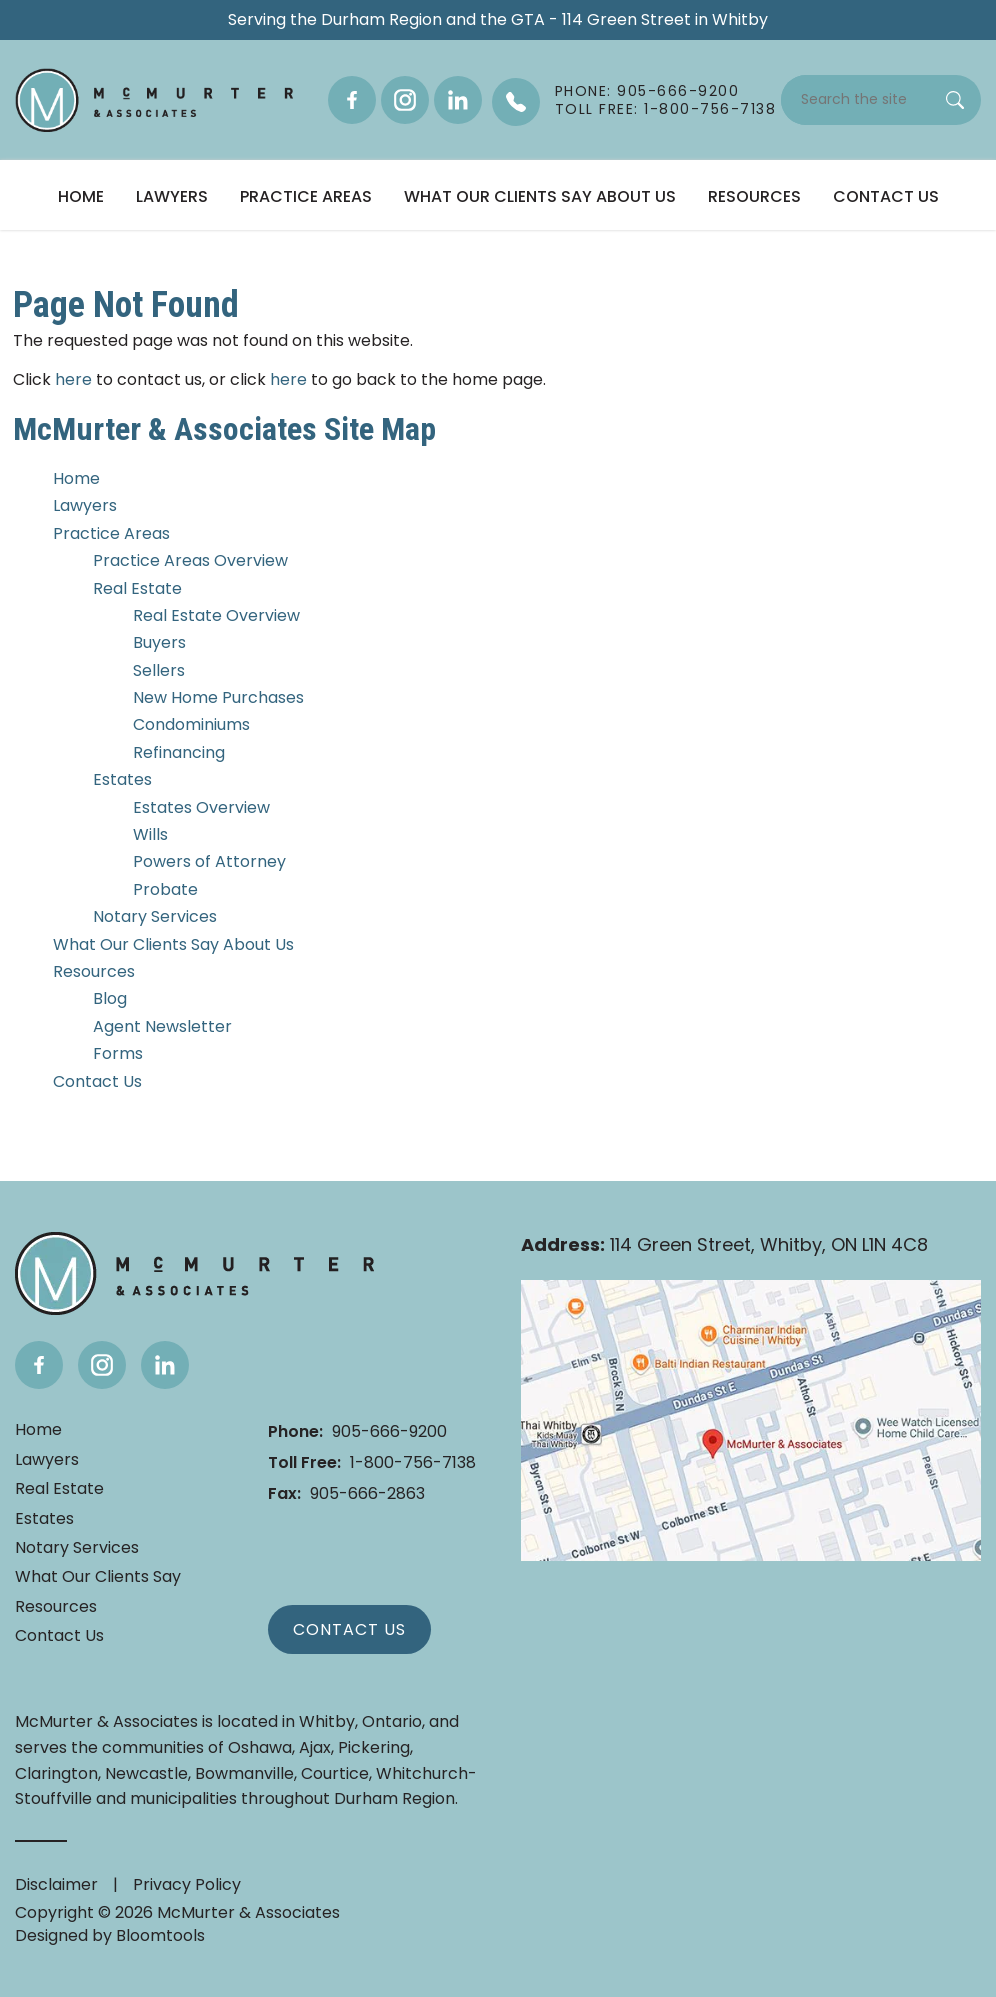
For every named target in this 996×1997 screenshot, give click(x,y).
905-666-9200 (357, 1431)
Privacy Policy (187, 1884)
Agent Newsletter (162, 1026)
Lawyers (172, 196)
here (73, 379)
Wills (150, 834)
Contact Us (886, 196)
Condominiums (191, 724)
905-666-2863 (346, 1493)
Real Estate (137, 588)
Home (81, 196)
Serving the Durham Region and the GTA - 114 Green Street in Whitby (498, 20)
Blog (110, 998)
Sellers (159, 670)
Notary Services (155, 916)
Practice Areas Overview (190, 560)
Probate (165, 889)
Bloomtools (160, 1935)
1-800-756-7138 (372, 1462)
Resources (754, 196)
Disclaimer (56, 1884)
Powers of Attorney (209, 861)
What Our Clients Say (98, 1577)
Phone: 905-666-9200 (647, 91)
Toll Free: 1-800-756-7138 (666, 109)
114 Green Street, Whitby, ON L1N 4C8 (724, 1245)
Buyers (159, 642)
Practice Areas (306, 196)
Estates (122, 779)
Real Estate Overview (216, 615)
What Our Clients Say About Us (540, 196)
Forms (118, 1053)
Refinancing (179, 752)
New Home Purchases (218, 697)
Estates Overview (201, 807)
